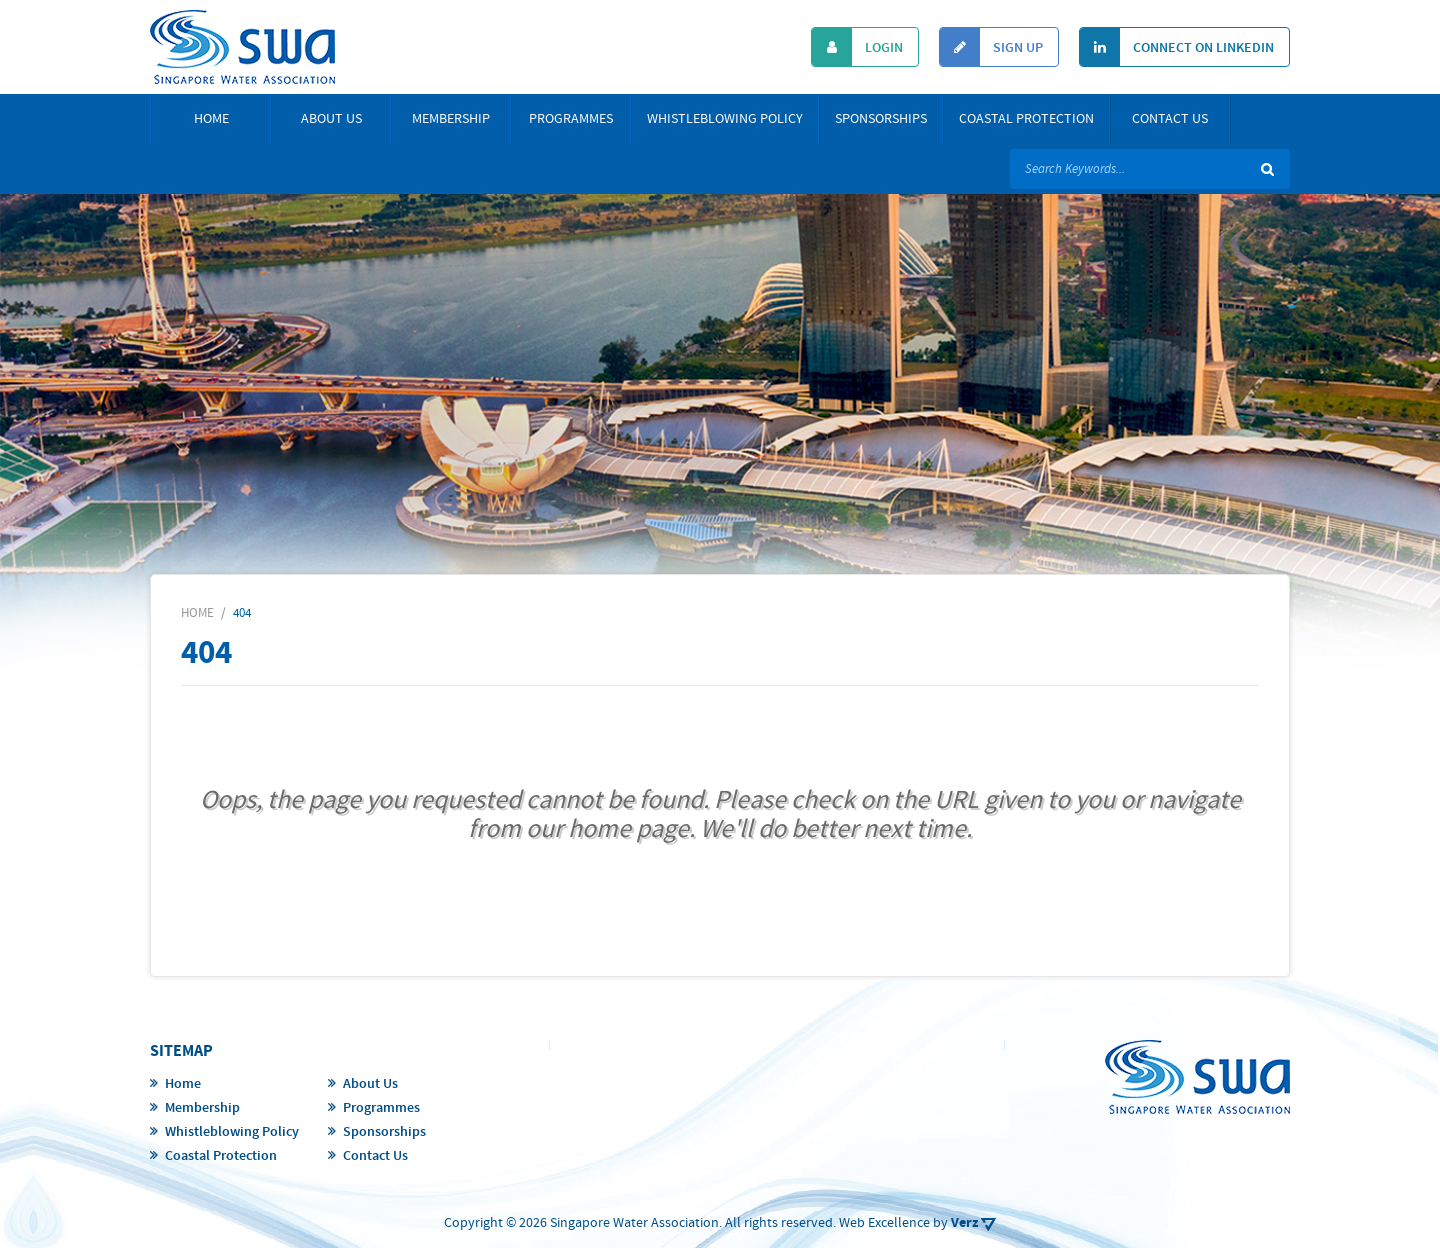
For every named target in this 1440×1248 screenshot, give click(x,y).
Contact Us (1170, 119)
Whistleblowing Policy (725, 119)
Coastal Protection (1026, 119)
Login (857, 47)
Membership (451, 119)
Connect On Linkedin (1177, 47)
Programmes (571, 119)
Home (211, 119)
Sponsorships (881, 119)
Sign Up (991, 47)
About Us (331, 119)
